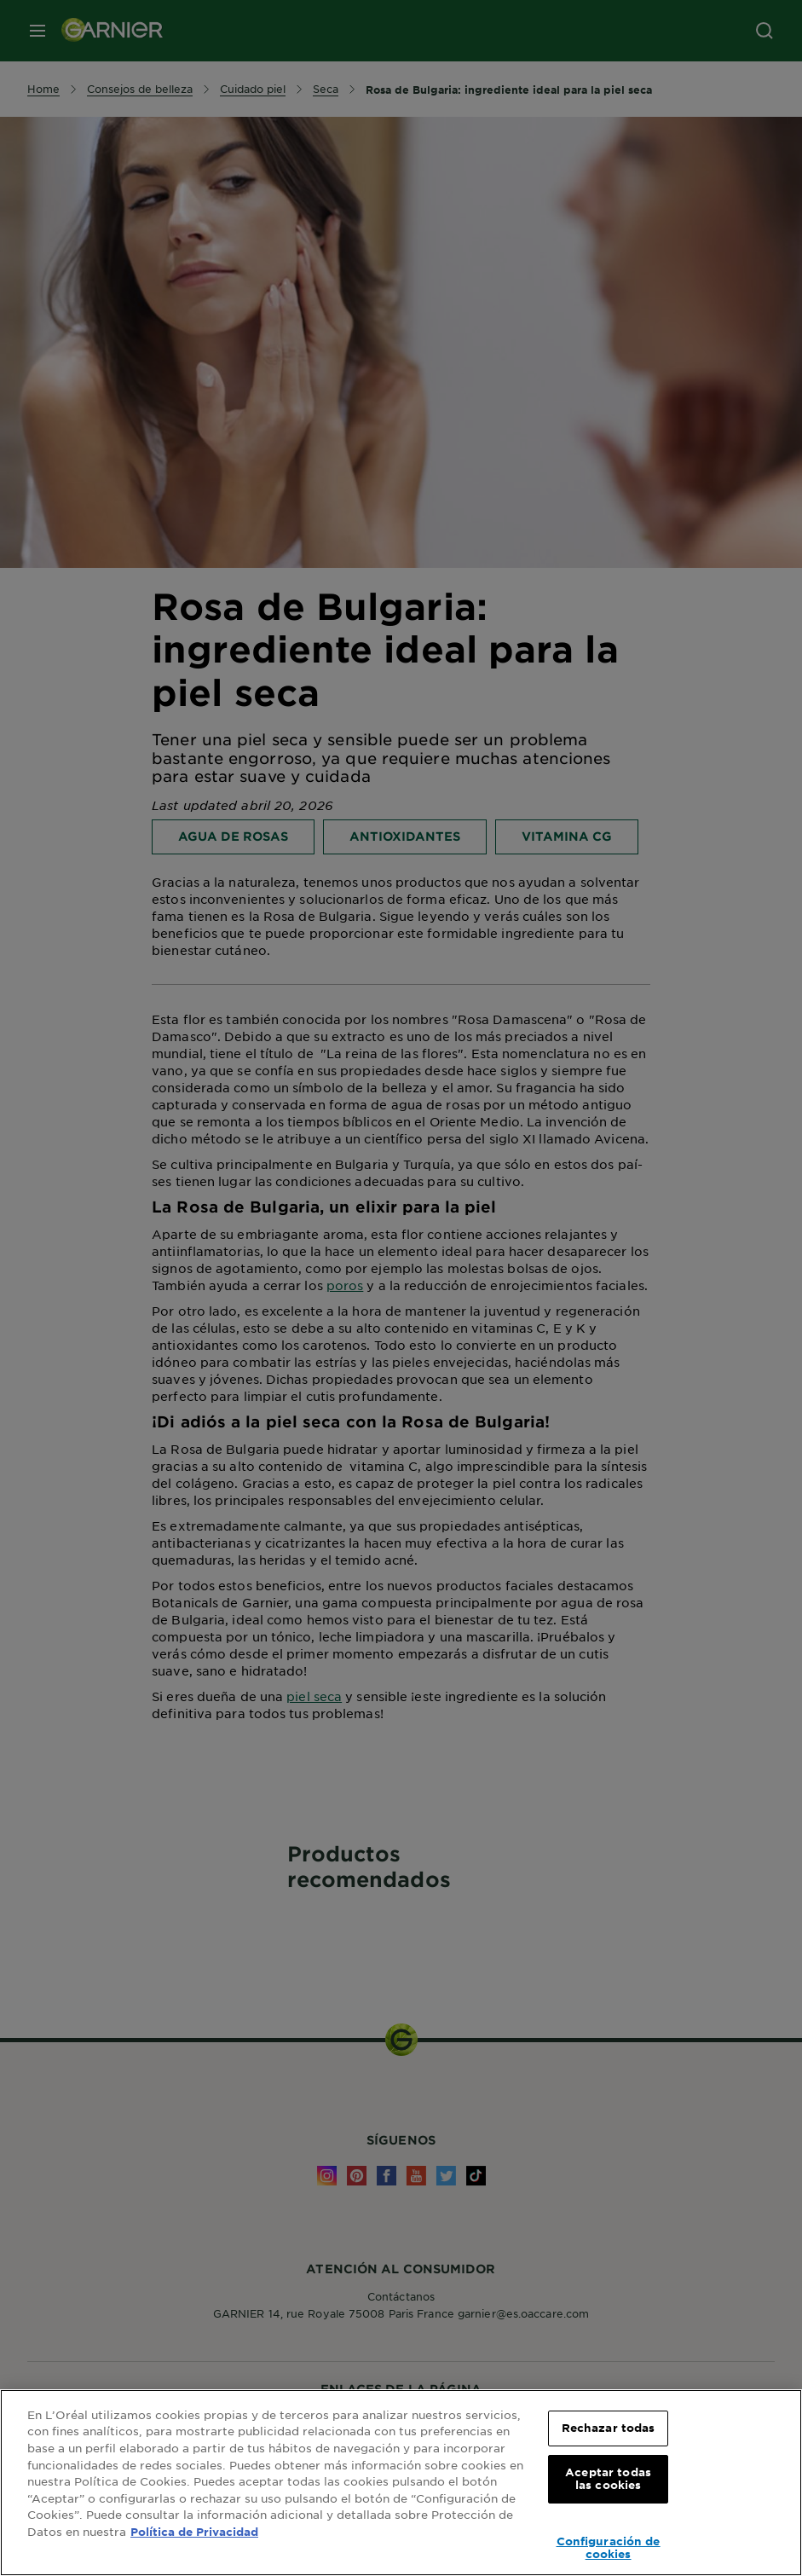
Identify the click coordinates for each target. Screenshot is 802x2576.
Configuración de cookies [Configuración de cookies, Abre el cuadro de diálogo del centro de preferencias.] (609, 2548)
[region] (401, 2482)
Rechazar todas (608, 2427)
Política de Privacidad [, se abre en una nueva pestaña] (194, 2531)
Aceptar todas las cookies (608, 2478)
